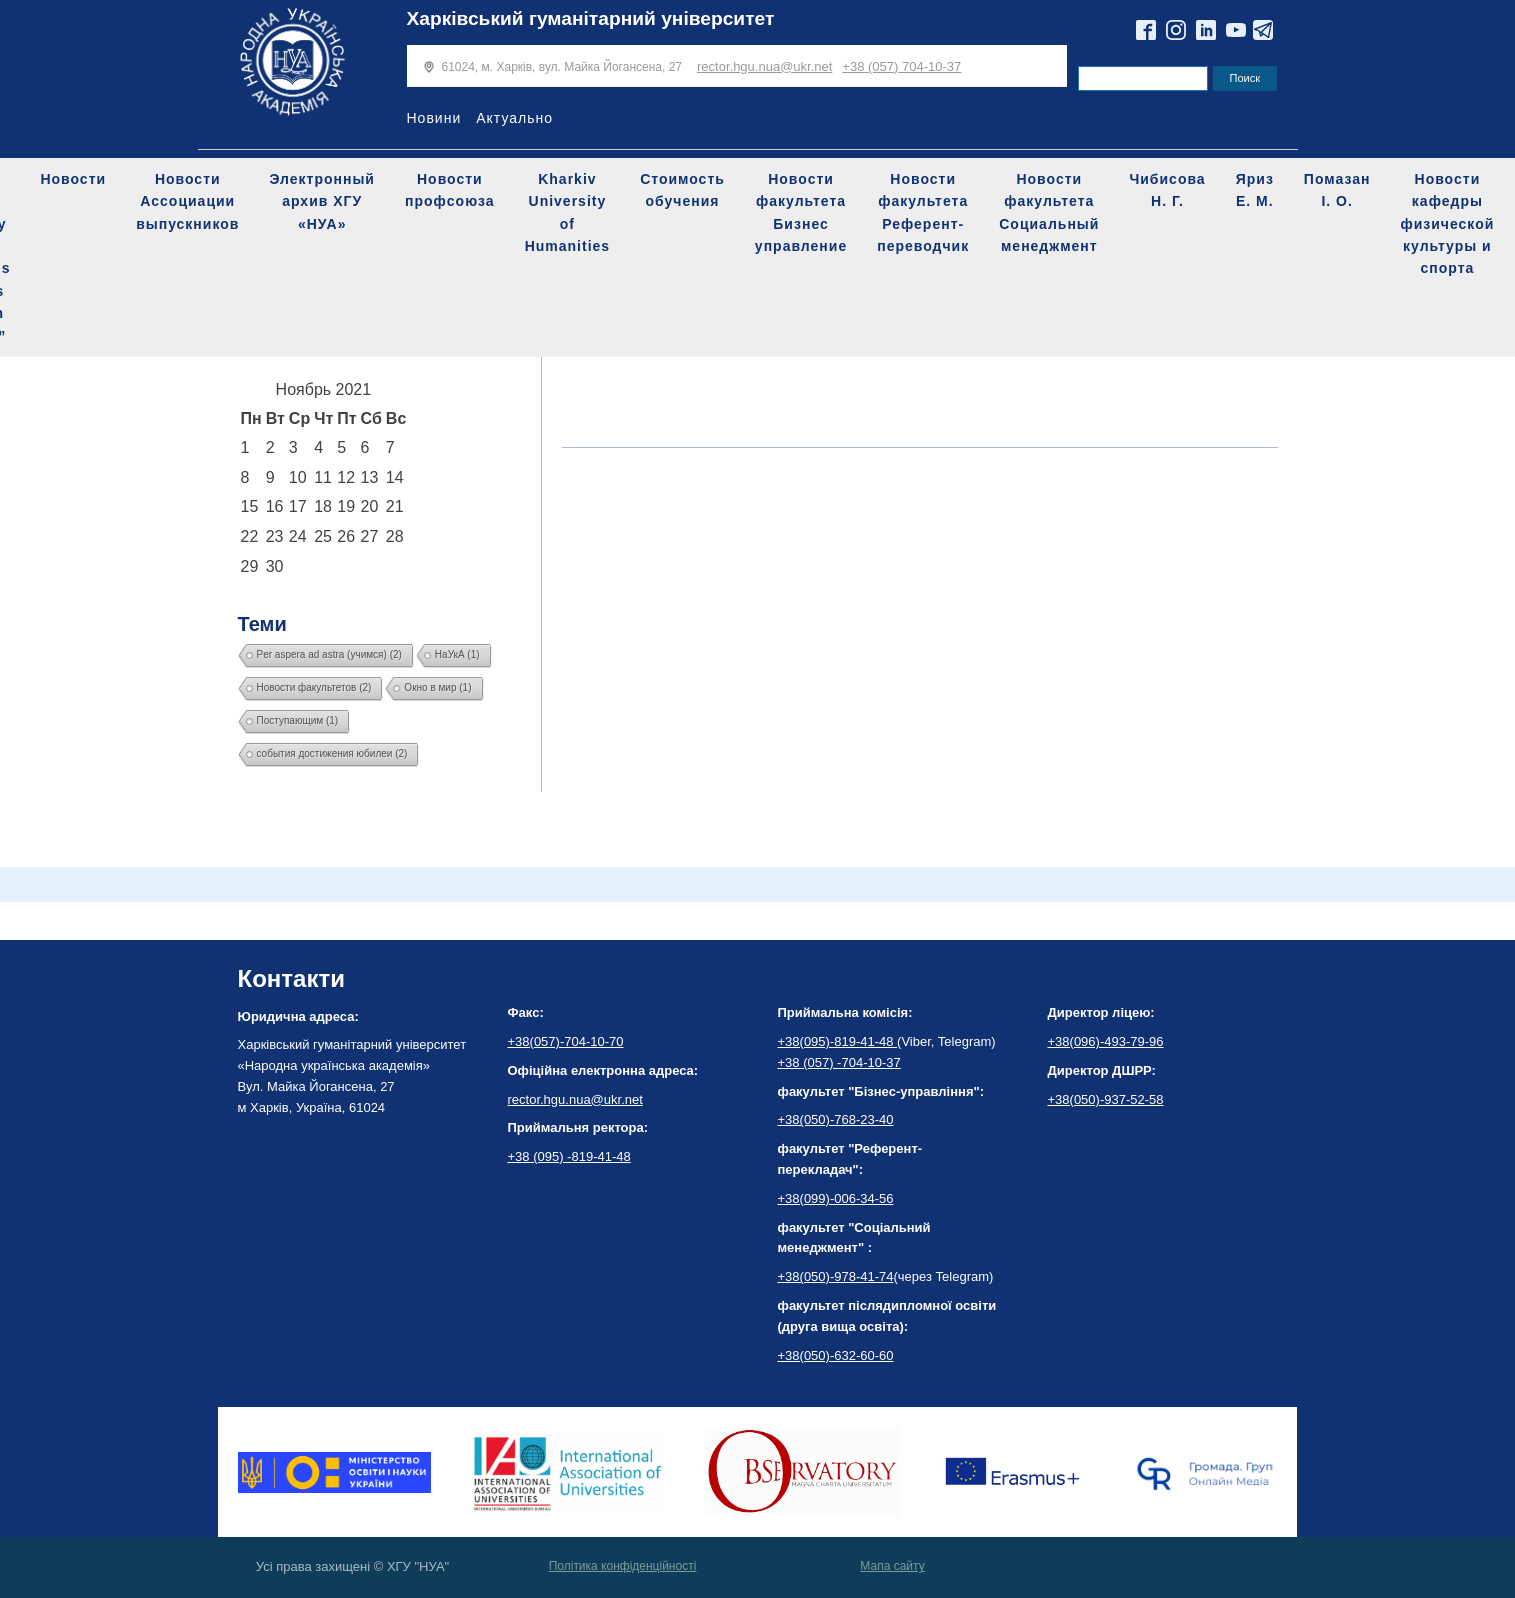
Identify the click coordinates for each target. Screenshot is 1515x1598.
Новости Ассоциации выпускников (187, 201)
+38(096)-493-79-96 (1106, 1041)
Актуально (514, 118)
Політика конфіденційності (623, 1566)
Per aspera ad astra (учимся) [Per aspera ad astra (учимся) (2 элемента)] (329, 654)
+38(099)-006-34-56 (836, 1198)
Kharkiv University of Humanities (567, 212)
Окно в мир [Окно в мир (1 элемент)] (437, 687)
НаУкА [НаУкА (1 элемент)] (457, 654)
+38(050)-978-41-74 (836, 1276)
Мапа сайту (892, 1566)
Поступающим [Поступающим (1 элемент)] (298, 720)
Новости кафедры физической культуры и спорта (1447, 224)
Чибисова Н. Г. (1167, 190)
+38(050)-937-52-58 (1106, 1099)
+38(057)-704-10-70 (566, 1041)
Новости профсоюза (450, 190)
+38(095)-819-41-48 (838, 1041)
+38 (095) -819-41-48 (569, 1156)
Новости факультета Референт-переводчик (923, 212)
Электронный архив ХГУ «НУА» (322, 201)
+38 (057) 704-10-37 (901, 66)
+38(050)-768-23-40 (836, 1119)
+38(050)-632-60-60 (836, 1355)
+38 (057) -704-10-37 (839, 1062)
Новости (73, 179)
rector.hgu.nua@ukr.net (764, 66)
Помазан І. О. (1337, 190)
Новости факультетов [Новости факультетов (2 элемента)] (314, 687)
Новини (434, 118)
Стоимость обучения (682, 190)
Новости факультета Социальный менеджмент (1049, 212)
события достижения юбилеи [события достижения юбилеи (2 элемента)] (332, 753)
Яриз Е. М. (1255, 190)
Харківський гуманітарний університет (591, 18)
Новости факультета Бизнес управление (801, 212)
